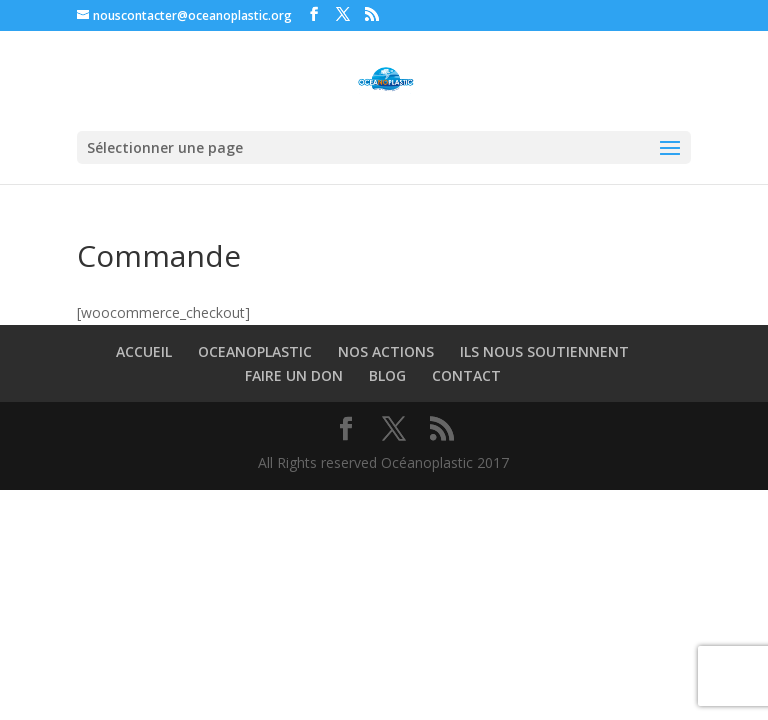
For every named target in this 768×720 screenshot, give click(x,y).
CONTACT (466, 375)
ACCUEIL (144, 351)
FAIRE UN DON (294, 375)
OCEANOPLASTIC (255, 351)
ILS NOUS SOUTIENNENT (544, 351)
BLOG (387, 375)
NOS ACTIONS (386, 351)
